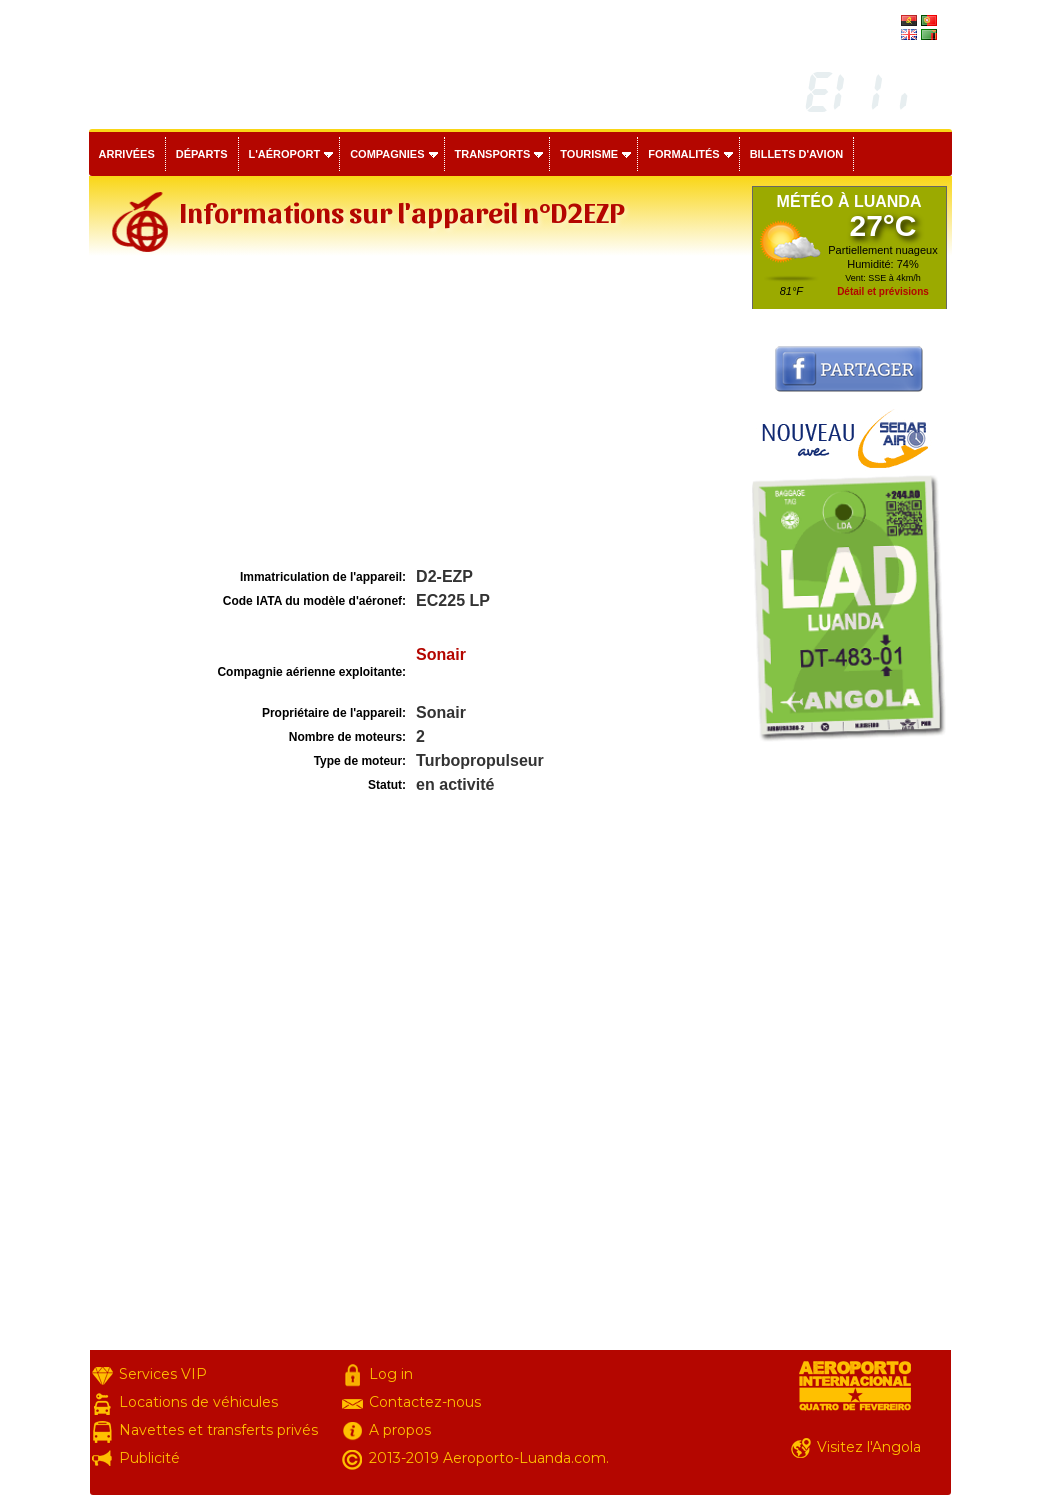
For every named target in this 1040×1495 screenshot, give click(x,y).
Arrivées (127, 154)
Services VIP (163, 1374)
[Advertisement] (418, 414)
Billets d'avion (796, 154)
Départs (202, 154)
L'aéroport (285, 154)
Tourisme (589, 154)
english (879, 36)
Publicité (149, 1458)
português (872, 22)
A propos (400, 1430)
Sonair (441, 654)
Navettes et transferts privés (218, 1430)
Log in (391, 1374)
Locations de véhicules (198, 1402)
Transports (493, 154)
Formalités (684, 154)
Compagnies (387, 154)
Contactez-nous (425, 1402)
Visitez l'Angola (869, 1447)
